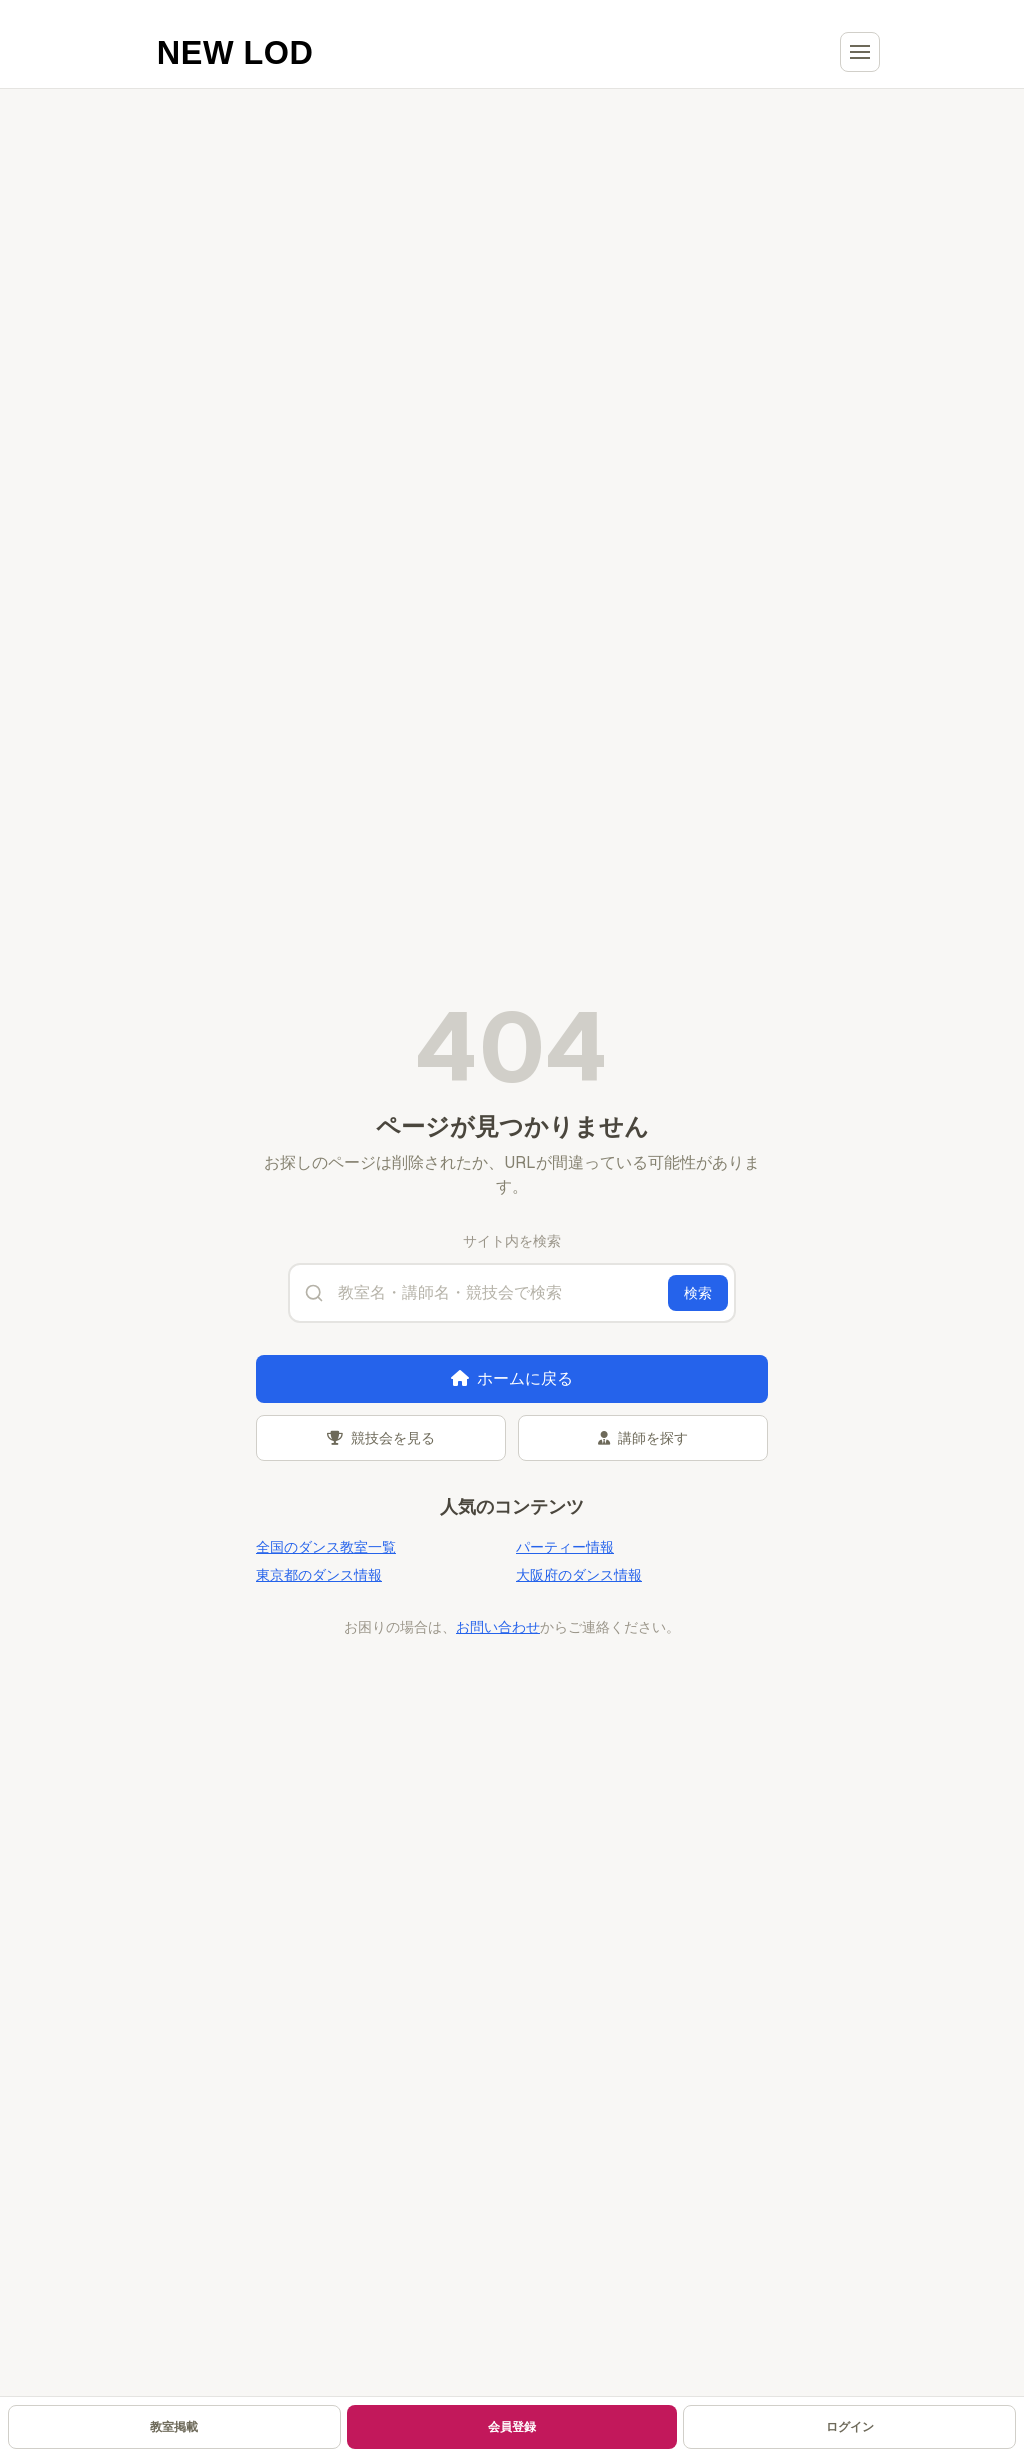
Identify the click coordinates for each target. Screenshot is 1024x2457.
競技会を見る (381, 1438)
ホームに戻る (512, 1378)
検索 (698, 1293)
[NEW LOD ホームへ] (234, 52)
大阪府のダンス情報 (579, 1575)
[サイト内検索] (512, 1293)
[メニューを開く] (860, 52)
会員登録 (512, 2427)
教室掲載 (174, 2427)
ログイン (850, 2427)
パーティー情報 (565, 1547)
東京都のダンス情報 (319, 1575)
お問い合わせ (498, 1627)
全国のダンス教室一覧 (326, 1547)
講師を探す (643, 1438)
